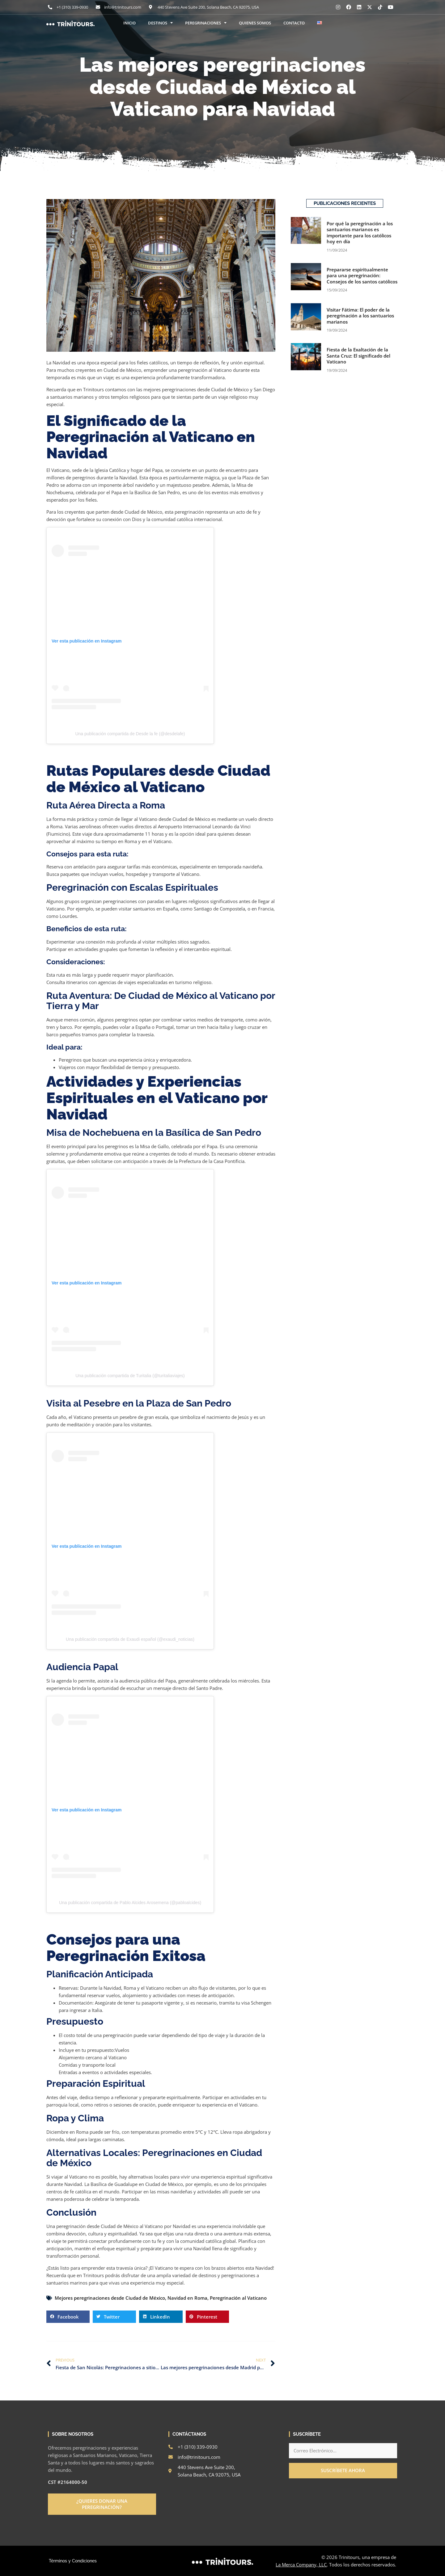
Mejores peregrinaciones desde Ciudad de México (110, 2298)
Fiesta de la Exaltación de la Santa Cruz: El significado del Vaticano (358, 355)
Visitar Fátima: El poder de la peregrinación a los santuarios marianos (360, 316)
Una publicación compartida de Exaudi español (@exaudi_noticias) (130, 1639)
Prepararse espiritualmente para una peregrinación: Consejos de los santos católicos (362, 275)
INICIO (129, 23)
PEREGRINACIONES (206, 23)
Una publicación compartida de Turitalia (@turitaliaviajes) (130, 1375)
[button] (68, 2317)
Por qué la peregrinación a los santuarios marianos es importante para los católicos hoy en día (360, 232)
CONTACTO (294, 23)
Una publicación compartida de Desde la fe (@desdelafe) (130, 733)
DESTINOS (160, 23)
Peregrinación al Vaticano (238, 2298)
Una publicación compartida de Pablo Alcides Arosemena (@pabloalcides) (130, 1902)
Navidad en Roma (187, 2298)
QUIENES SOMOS (255, 23)
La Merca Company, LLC (301, 2564)
